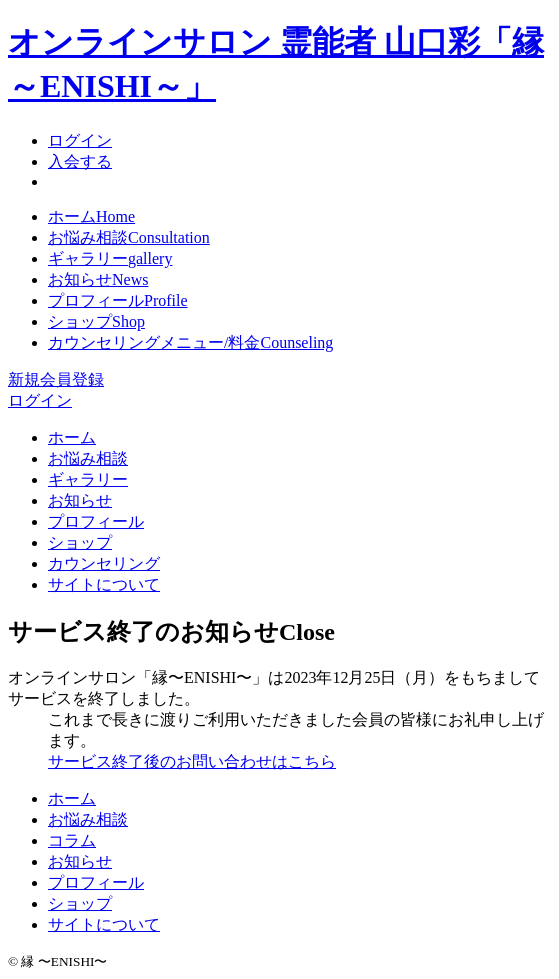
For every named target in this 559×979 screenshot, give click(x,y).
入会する (80, 161)
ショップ (96, 321)
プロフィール (118, 300)
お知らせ (98, 279)
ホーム (91, 216)
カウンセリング (104, 563)
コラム (72, 840)
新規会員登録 (56, 379)
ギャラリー (110, 258)
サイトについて (104, 584)
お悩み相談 (129, 237)
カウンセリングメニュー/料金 (190, 342)
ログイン (80, 140)
